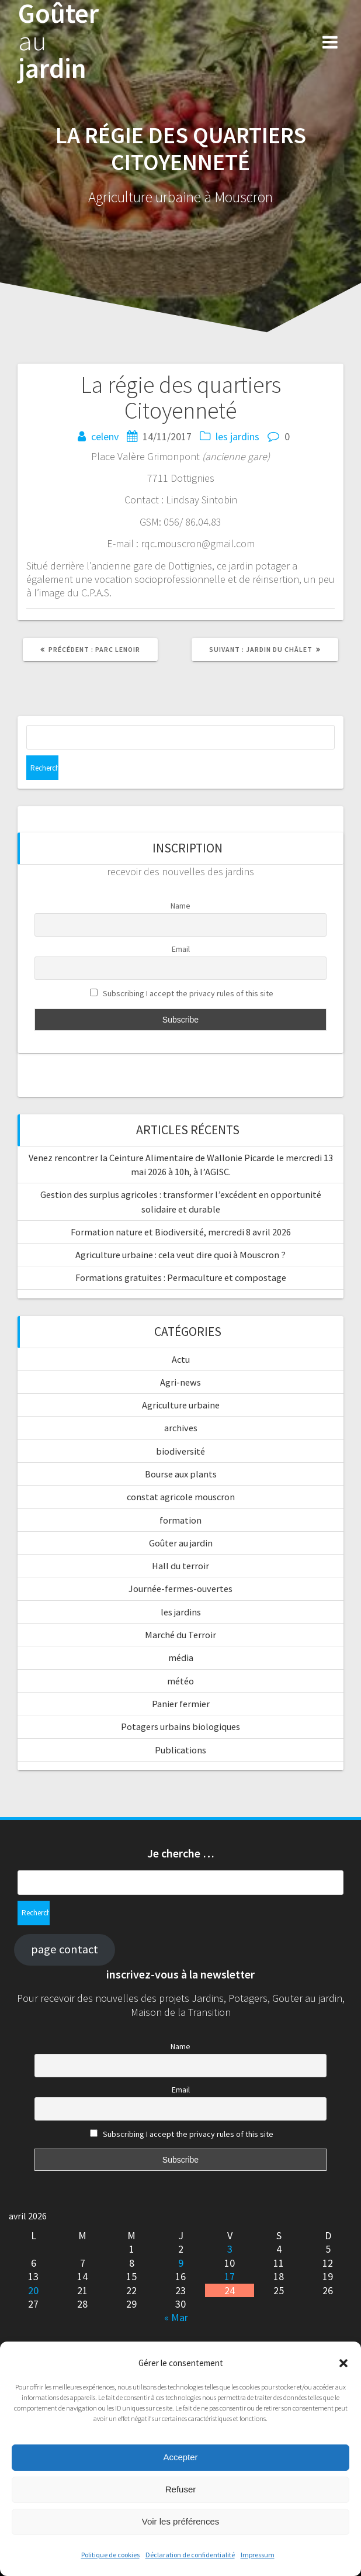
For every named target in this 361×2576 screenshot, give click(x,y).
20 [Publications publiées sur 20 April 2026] (33, 2290)
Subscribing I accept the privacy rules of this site (182, 994)
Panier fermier (181, 1704)
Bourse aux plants (181, 1474)
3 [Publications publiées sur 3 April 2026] (229, 2249)
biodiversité (180, 1451)
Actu (181, 1359)
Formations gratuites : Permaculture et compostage (180, 1277)
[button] (343, 2363)
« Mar (176, 2317)
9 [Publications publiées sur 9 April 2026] (180, 2263)
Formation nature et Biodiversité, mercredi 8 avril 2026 (181, 1232)
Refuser (180, 2489)
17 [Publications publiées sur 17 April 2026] (229, 2276)
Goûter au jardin (181, 1543)
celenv (105, 436)
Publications (180, 1750)
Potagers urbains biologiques (180, 1726)
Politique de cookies (110, 2554)
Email (181, 949)
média (180, 1657)
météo (180, 1681)
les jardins (237, 436)
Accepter (180, 2457)
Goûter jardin (58, 41)
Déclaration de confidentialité (190, 2554)
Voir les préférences (181, 2521)
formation (180, 1520)
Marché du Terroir (180, 1635)
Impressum (258, 2554)
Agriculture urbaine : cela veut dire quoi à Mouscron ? (180, 1255)
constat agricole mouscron (181, 1497)
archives (180, 1428)
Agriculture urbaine (181, 1405)
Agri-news (180, 1382)
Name (180, 905)
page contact (64, 1949)
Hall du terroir (180, 1566)
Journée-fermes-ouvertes (180, 1588)
